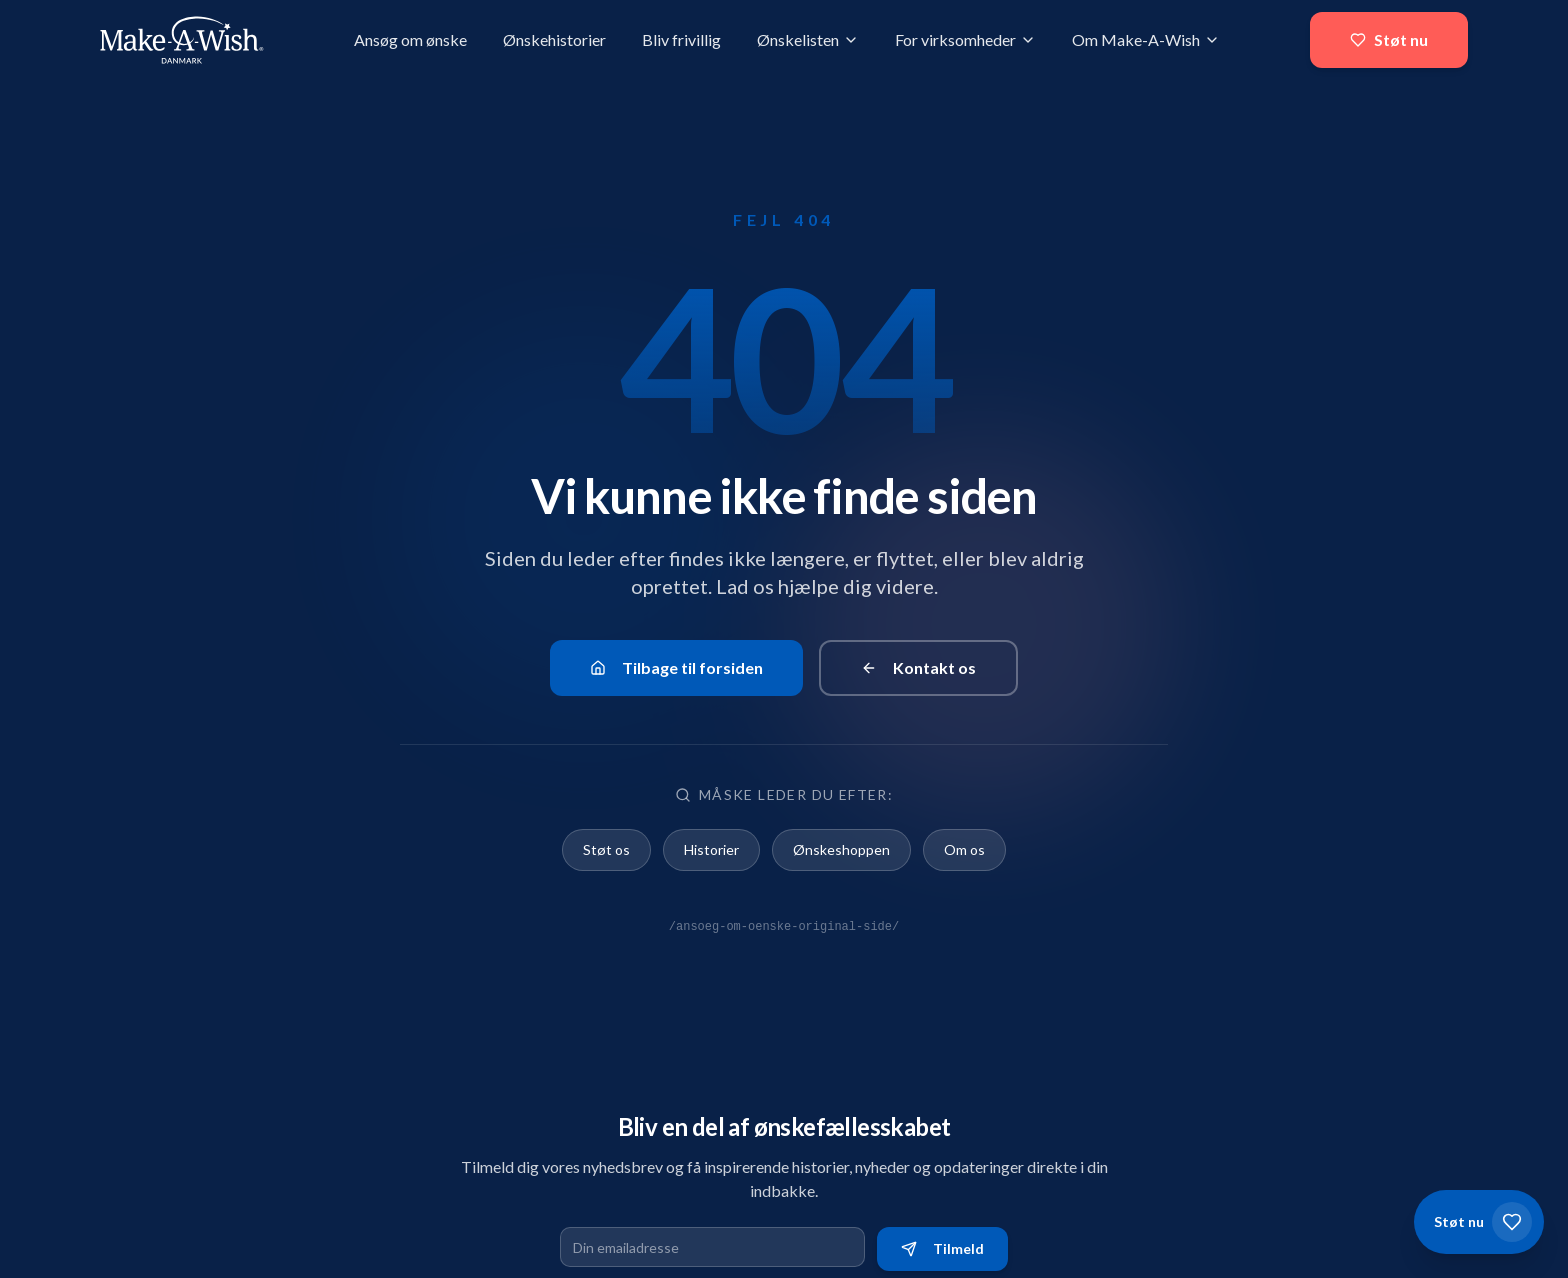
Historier (711, 849)
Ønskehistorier (554, 39)
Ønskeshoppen (841, 849)
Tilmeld (942, 1248)
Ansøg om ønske (410, 39)
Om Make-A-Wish (1146, 39)
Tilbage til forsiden (676, 667)
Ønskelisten (808, 39)
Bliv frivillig (681, 39)
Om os (964, 849)
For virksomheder (965, 39)
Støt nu (1389, 39)
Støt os (606, 849)
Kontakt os (918, 667)
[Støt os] (1479, 1222)
